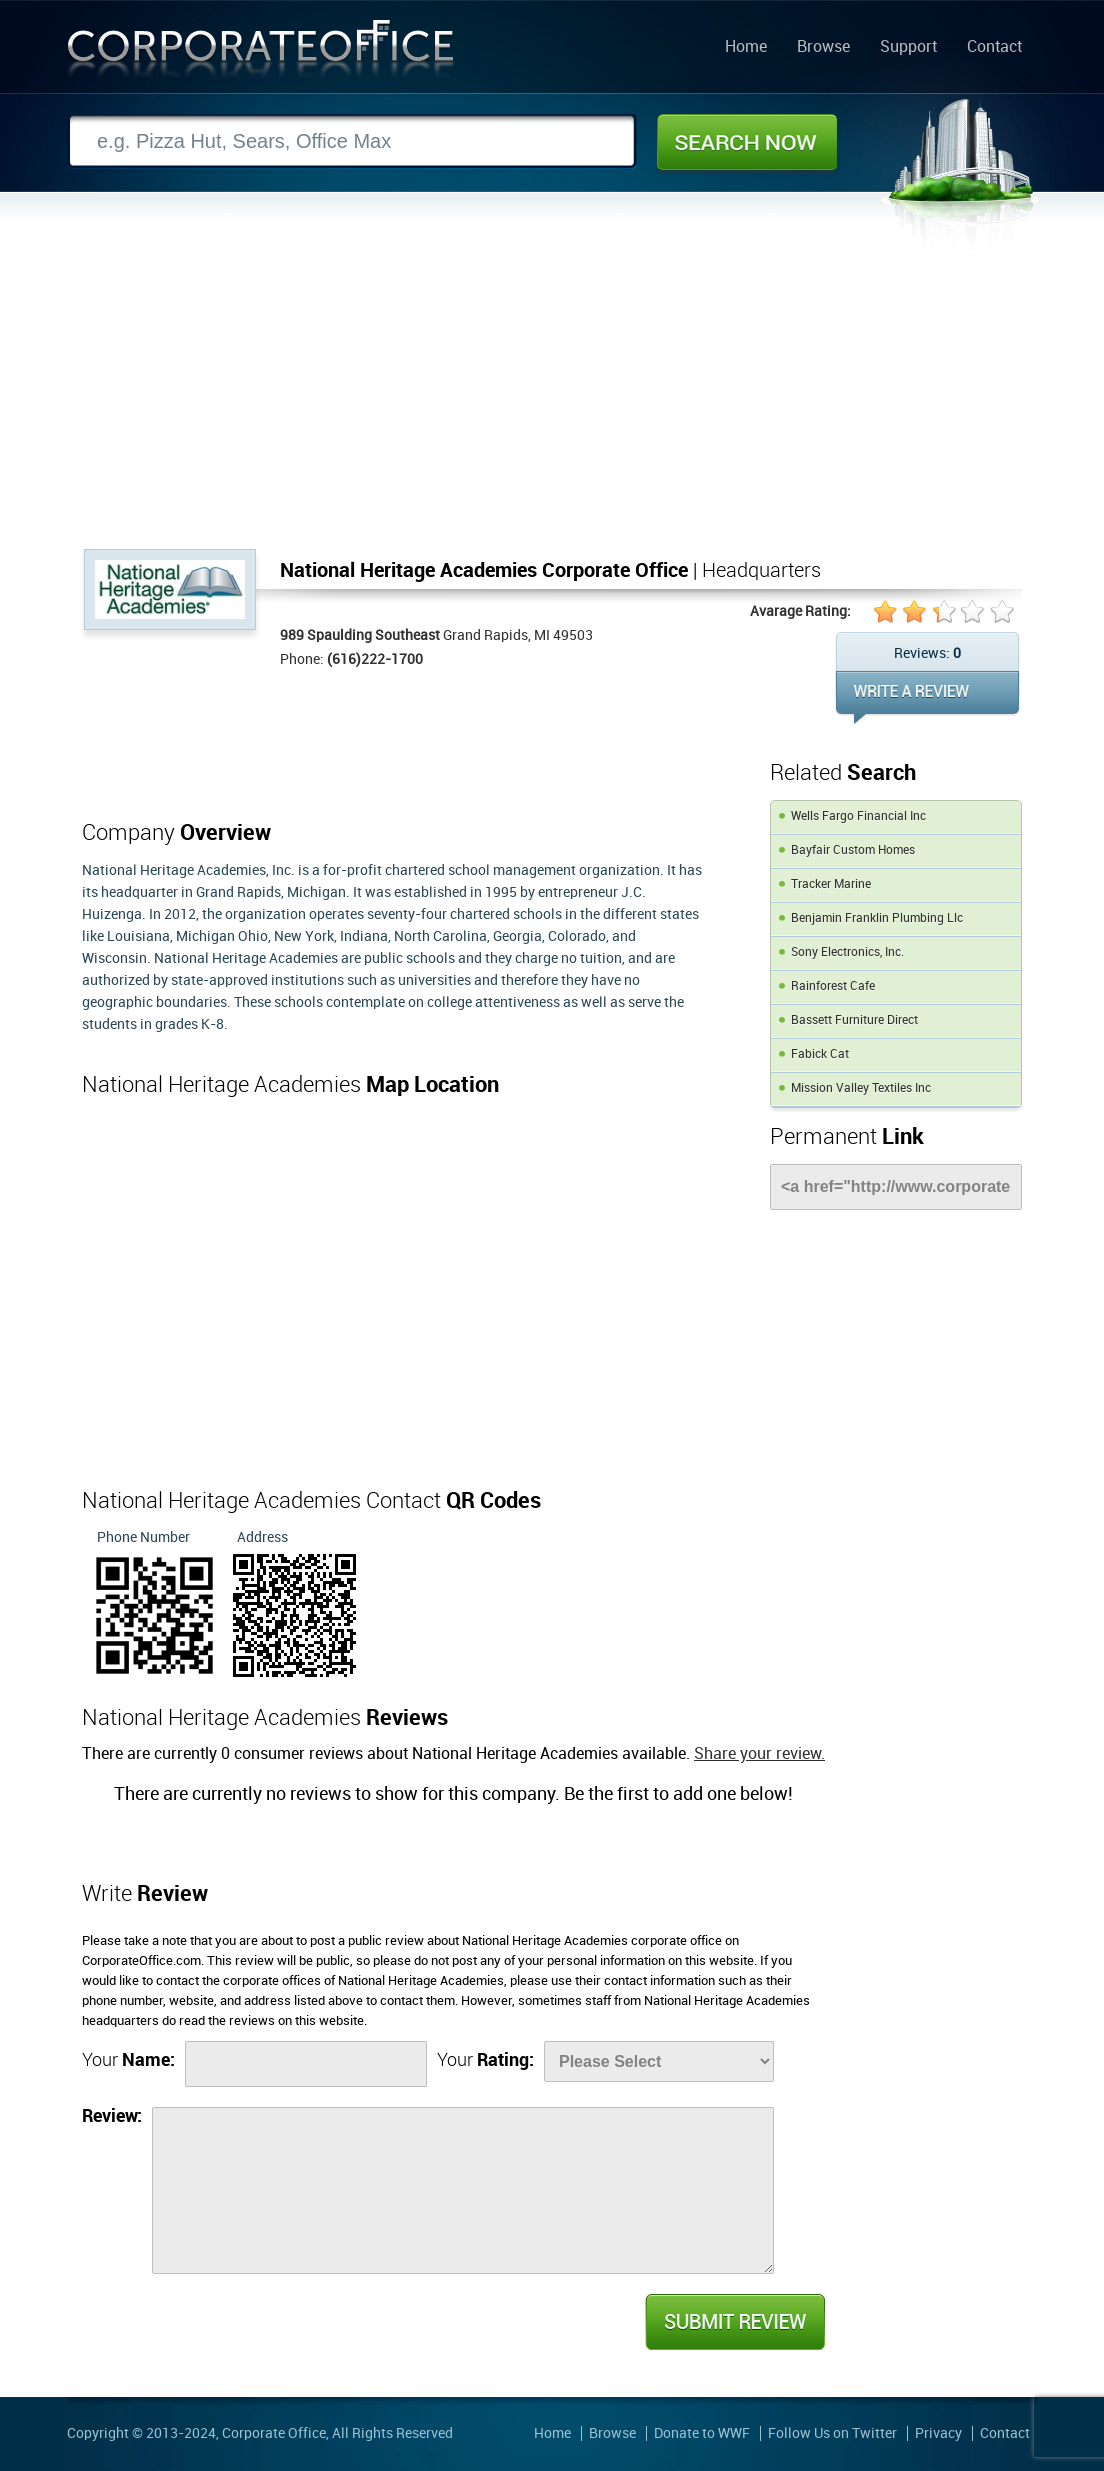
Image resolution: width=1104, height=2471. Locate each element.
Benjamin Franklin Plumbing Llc (877, 918)
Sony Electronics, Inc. (847, 952)
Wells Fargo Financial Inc (858, 816)
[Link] (896, 1187)
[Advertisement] (552, 399)
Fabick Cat (820, 1054)
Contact (994, 48)
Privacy (938, 2433)
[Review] (463, 2190)
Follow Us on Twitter (832, 2433)
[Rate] (659, 2061)
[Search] (352, 141)
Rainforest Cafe (833, 986)
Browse (823, 48)
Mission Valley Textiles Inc (861, 1088)
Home (746, 48)
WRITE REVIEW (927, 697)
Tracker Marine (831, 884)
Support (908, 48)
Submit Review (734, 2322)
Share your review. (759, 1754)
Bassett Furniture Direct (854, 1020)
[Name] (306, 2064)
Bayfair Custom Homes (853, 850)
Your (128, 2060)
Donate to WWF (702, 2433)
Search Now (747, 142)
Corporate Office (261, 53)
